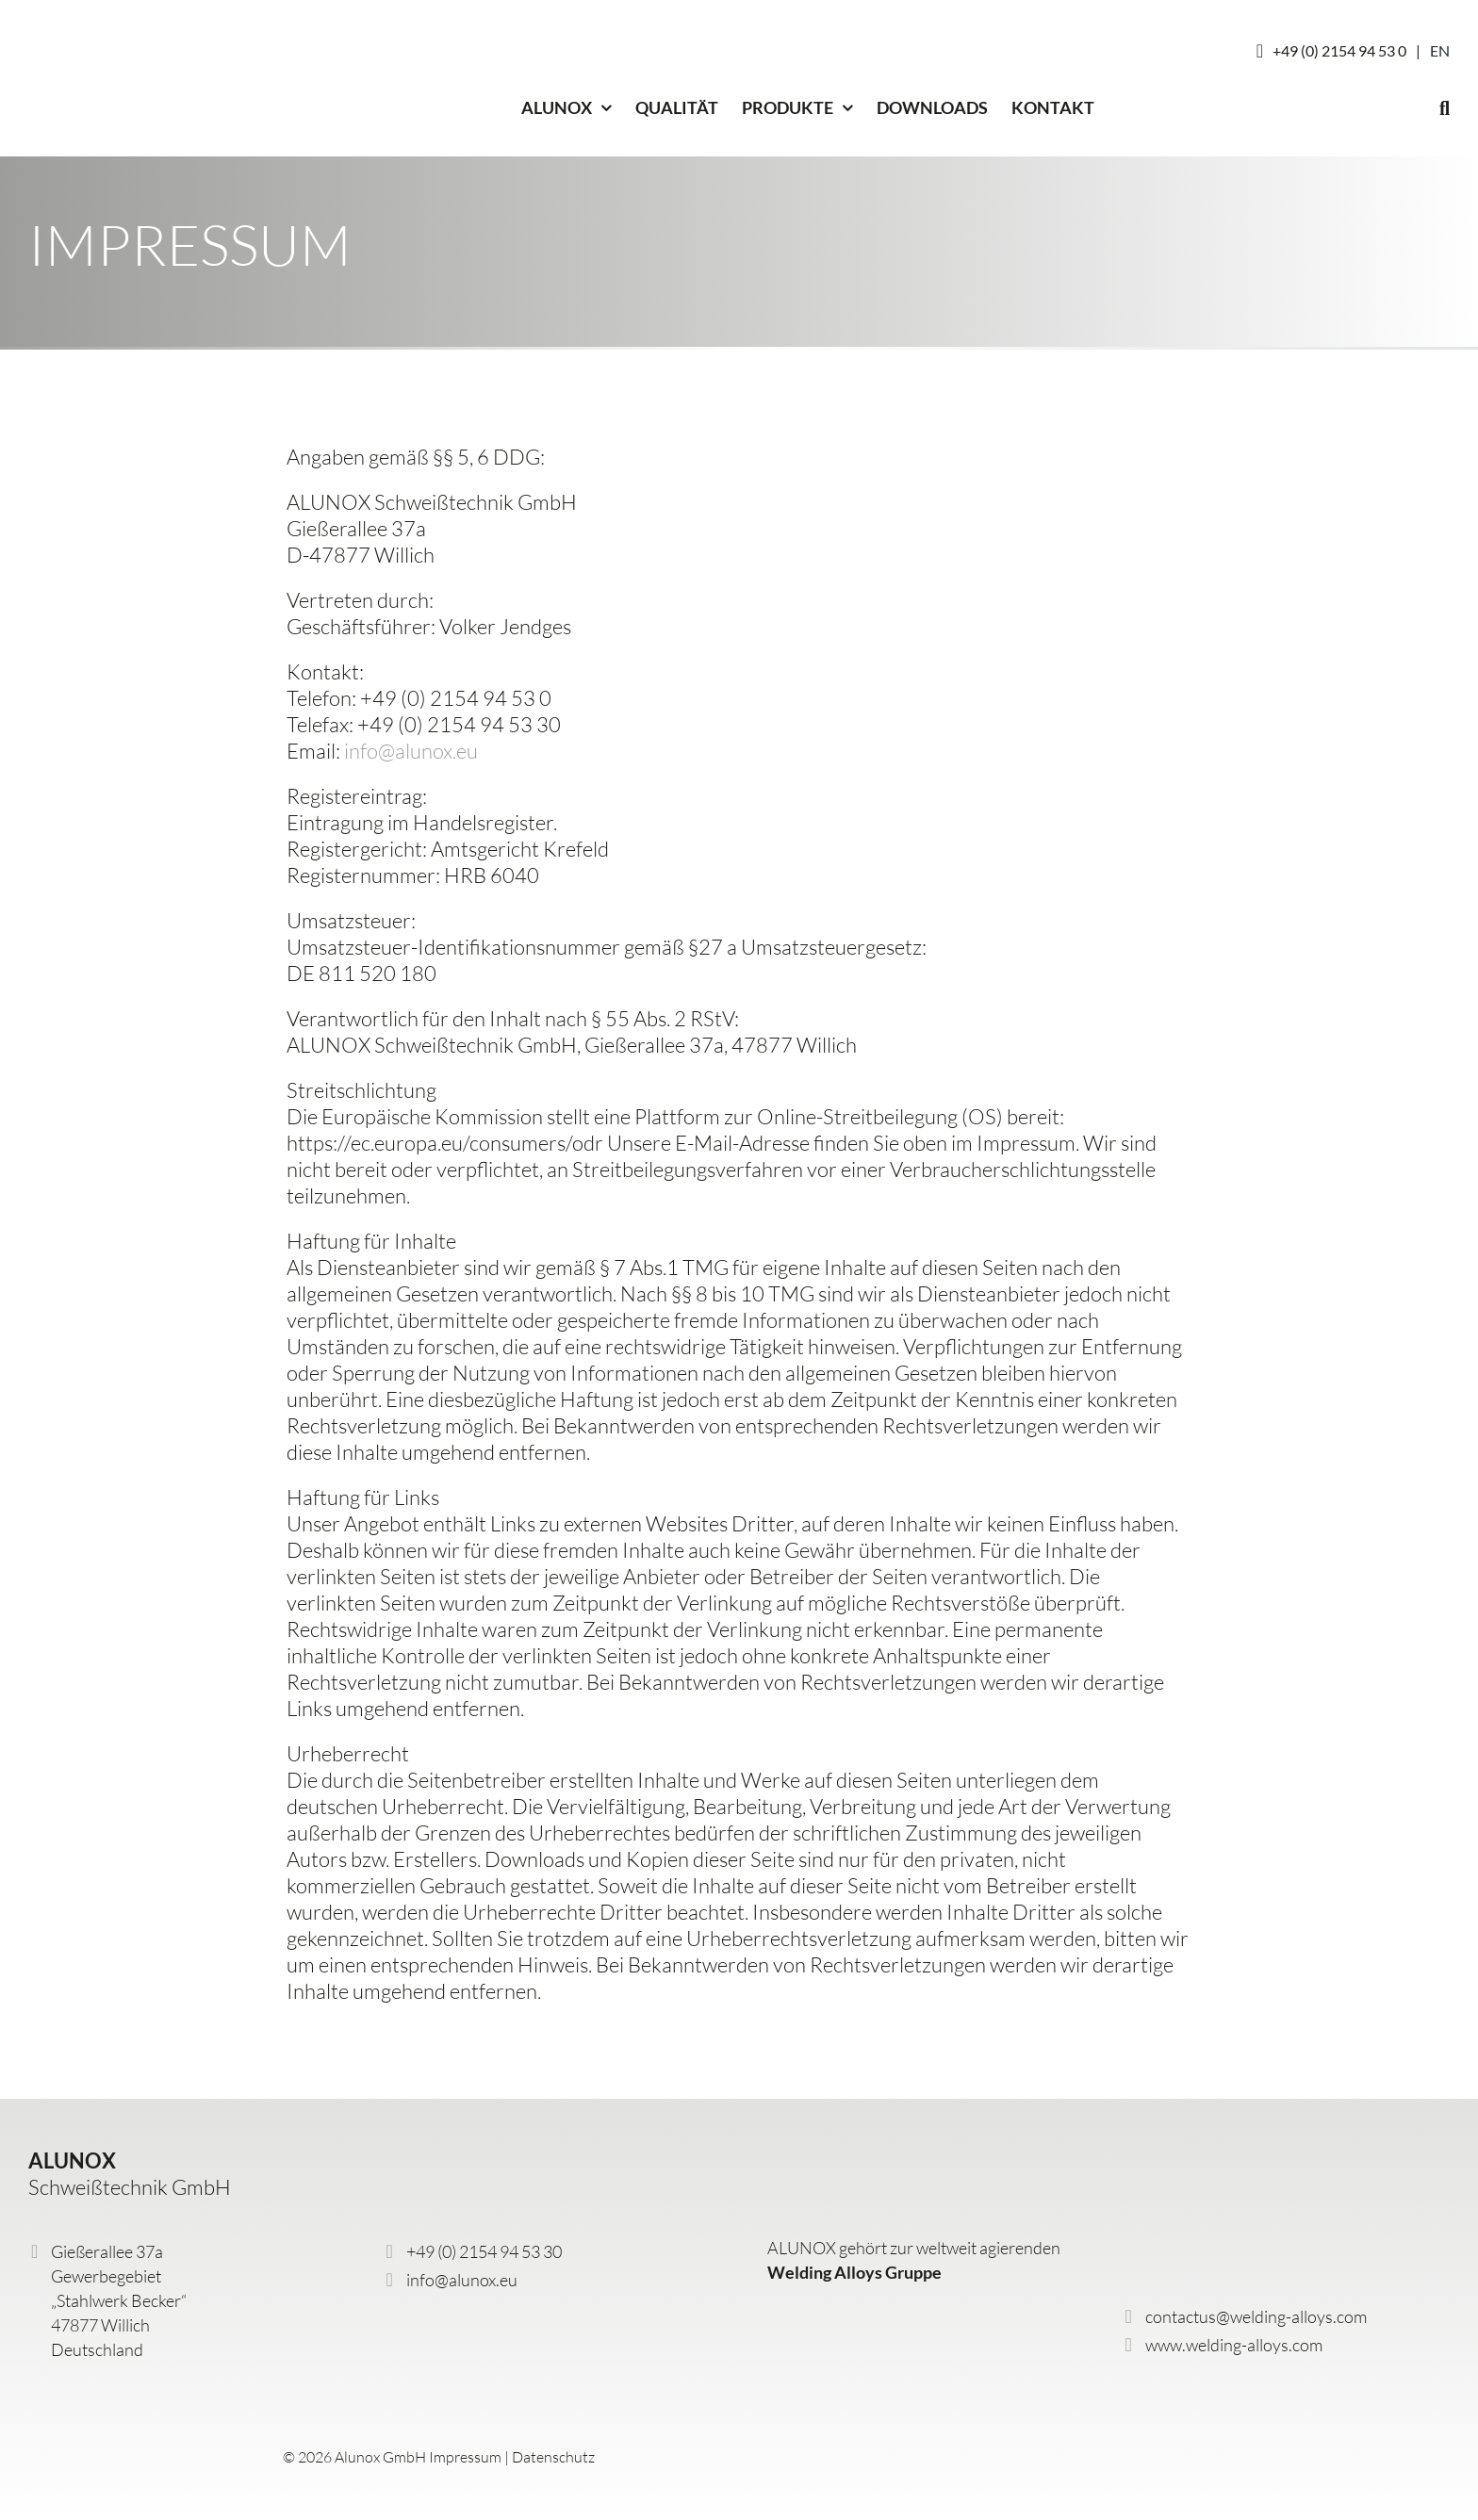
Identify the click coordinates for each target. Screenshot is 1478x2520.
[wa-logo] (845, 2311)
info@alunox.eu (411, 750)
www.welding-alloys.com (1233, 2344)
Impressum (465, 2456)
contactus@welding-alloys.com (1256, 2316)
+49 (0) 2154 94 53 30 (484, 2251)
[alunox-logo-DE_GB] (136, 2410)
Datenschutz (553, 2456)
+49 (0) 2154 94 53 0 (1339, 50)
